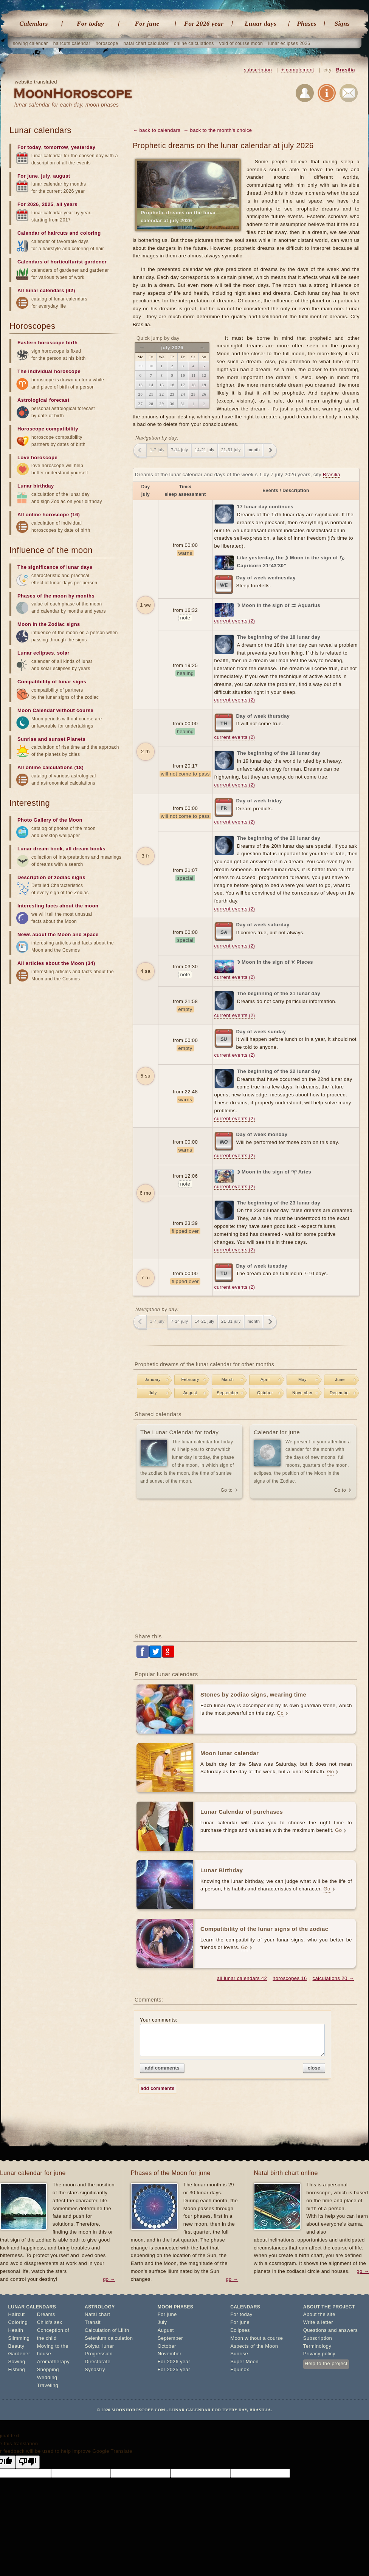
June (339, 1379)
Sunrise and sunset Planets (51, 739)
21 (151, 394)
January (153, 1379)
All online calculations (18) (50, 767)
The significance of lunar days (54, 567)
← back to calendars (156, 130)
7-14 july (179, 449)
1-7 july (157, 449)
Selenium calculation (109, 2338)
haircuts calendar (71, 43)
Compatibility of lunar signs (51, 681)
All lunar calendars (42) (46, 290)
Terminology (317, 2346)
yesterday (83, 147)
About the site (319, 2314)
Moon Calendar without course (55, 710)
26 (204, 394)
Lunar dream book (40, 848)
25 (193, 394)
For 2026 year (203, 23)
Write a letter (318, 2322)
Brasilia (345, 70)
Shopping (48, 2369)
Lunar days (260, 23)
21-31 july (231, 449)
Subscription (317, 2338)
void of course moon (241, 43)
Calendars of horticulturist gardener (62, 262)
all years (67, 204)
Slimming (19, 2338)
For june (147, 23)
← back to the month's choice (217, 130)
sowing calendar (30, 43)
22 (162, 394)
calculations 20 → (333, 1978)
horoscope (107, 43)
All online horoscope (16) (48, 514)
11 (193, 375)
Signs (342, 23)
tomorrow (56, 147)
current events (234, 621)
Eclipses (240, 2330)
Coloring (18, 2322)
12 (204, 375)
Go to (227, 1490)
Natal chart (97, 2314)
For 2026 (28, 204)
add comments (162, 2068)
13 (140, 384)
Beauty (16, 2346)
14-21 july (204, 449)
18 (193, 384)
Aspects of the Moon (254, 2346)
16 (172, 384)
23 (172, 394)
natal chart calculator (146, 43)
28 (151, 403)
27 (140, 403)
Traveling (48, 2385)
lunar (108, 2346)
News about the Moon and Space (58, 934)
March (228, 1379)
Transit (93, 2322)
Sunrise (239, 2353)
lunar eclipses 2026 (289, 43)
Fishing (16, 2369)
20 (140, 394)
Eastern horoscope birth (47, 342)
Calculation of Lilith (107, 2330)
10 (183, 375)
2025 (48, 204)
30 (172, 403)
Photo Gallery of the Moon (49, 820)
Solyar (92, 2346)
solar (63, 653)
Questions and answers (330, 2330)
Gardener (19, 2353)
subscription (258, 70)
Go (280, 1713)
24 (183, 394)
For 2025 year (174, 2369)
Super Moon (244, 2361)
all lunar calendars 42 (242, 1978)
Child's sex (49, 2322)
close (314, 2068)
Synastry (95, 2369)
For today (90, 23)
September (227, 1392)
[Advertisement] (246, 1566)
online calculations (194, 43)
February (190, 1379)
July (153, 1392)
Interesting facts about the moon (57, 906)
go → (109, 2279)
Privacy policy (319, 2353)
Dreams (46, 2314)
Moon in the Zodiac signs (48, 624)
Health (15, 2330)
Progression (99, 2353)
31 (183, 403)
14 (151, 384)
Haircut (16, 2314)
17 (183, 384)
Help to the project (326, 2363)
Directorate (97, 2361)
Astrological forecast (43, 400)
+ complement (297, 70)
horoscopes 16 (290, 1978)
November (302, 1392)
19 (204, 384)
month (254, 449)
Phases (306, 23)
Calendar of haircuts (42, 233)
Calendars (33, 23)
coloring (90, 233)
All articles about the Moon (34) (56, 963)
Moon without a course (256, 2338)
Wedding (47, 2377)
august (61, 176)
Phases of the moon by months (56, 596)
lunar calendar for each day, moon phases (66, 105)
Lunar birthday (35, 486)
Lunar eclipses (35, 653)
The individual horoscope (49, 371)
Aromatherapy (53, 2361)
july (45, 176)
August (190, 1392)
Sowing (16, 2361)
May (302, 1379)
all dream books (85, 848)
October (265, 1392)
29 (162, 403)
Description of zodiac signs (51, 877)
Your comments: (232, 2036)
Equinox (239, 2369)
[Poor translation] (28, 2462)
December (340, 1392)
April (265, 1379)
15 (162, 384)
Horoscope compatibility (47, 429)
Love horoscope (37, 457)
